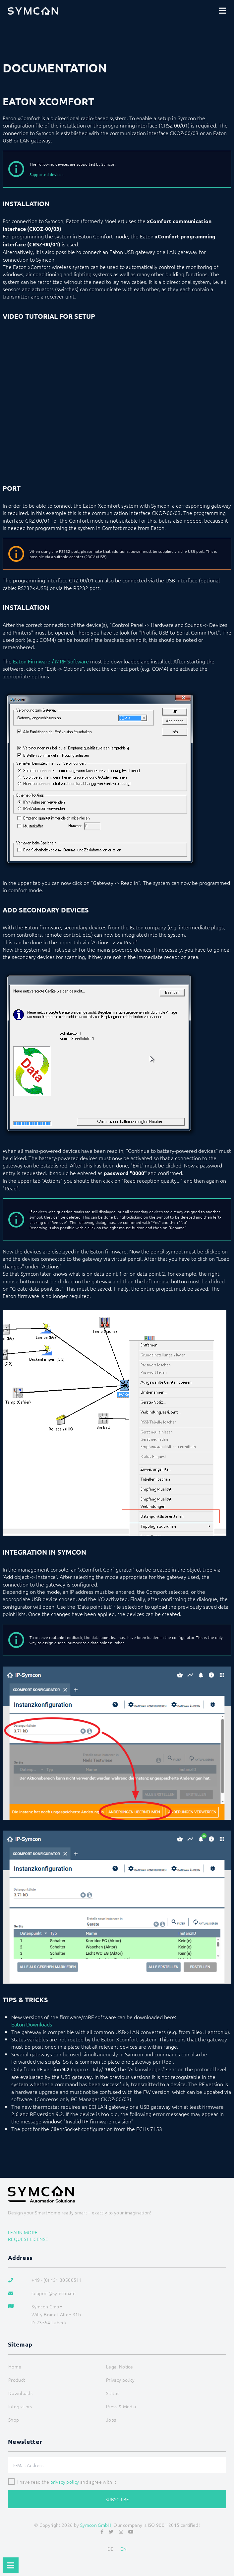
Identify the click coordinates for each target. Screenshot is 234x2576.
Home (14, 2366)
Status (112, 2393)
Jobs (111, 2419)
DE (110, 2548)
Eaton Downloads (31, 2024)
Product (16, 2379)
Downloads (20, 2393)
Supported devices (46, 174)
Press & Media (121, 2406)
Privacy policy (120, 2379)
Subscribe (117, 2499)
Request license (28, 2239)
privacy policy (64, 2481)
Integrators (20, 2406)
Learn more (23, 2232)
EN (123, 2548)
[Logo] (33, 11)
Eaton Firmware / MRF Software (51, 661)
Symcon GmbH (95, 2525)
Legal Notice (119, 2366)
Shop (13, 2419)
